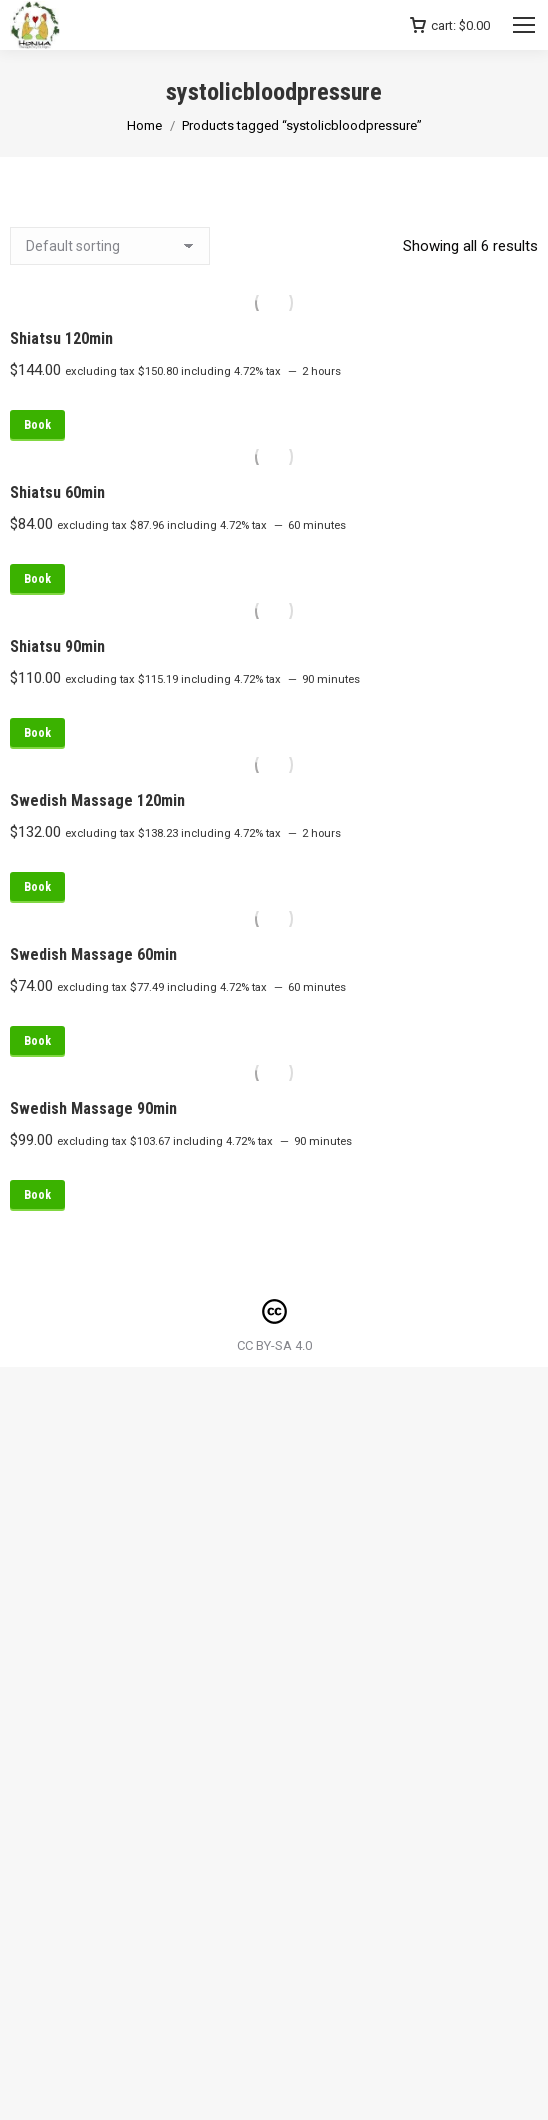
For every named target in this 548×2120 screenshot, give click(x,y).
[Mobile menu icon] (524, 25)
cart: (450, 25)
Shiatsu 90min (57, 646)
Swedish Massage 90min (93, 1108)
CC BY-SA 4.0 (274, 1345)
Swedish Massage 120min (97, 800)
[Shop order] (110, 246)
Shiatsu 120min (61, 338)
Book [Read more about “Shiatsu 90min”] (37, 733)
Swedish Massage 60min (93, 954)
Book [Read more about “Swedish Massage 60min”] (37, 1041)
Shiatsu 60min (57, 492)
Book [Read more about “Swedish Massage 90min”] (37, 1195)
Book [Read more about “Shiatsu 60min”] (37, 579)
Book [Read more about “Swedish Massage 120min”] (37, 887)
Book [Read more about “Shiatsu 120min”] (37, 425)
